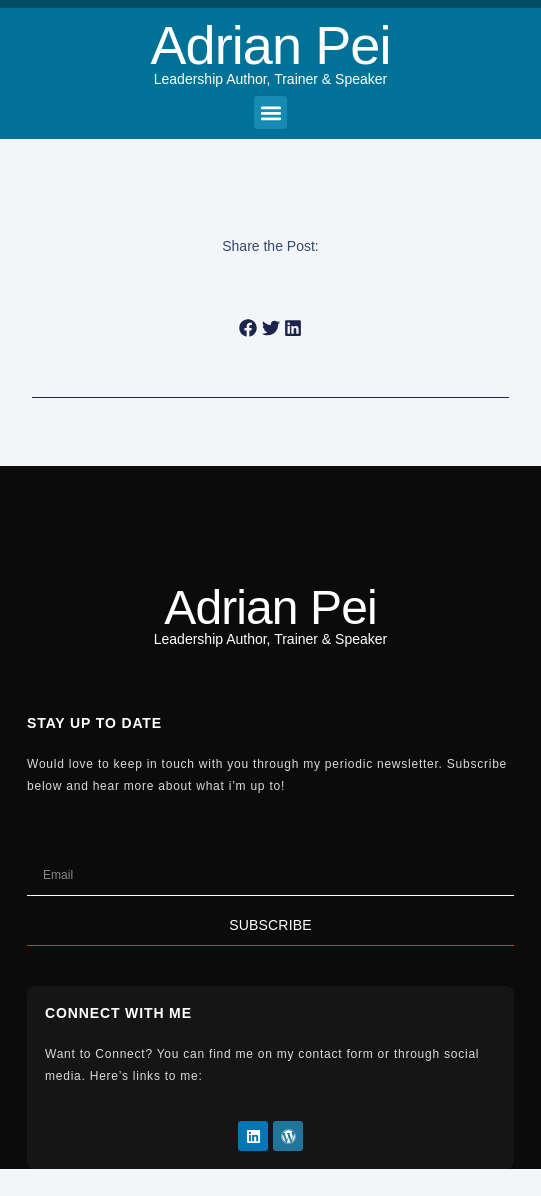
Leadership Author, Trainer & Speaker (270, 79)
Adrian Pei (270, 45)
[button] (270, 112)
